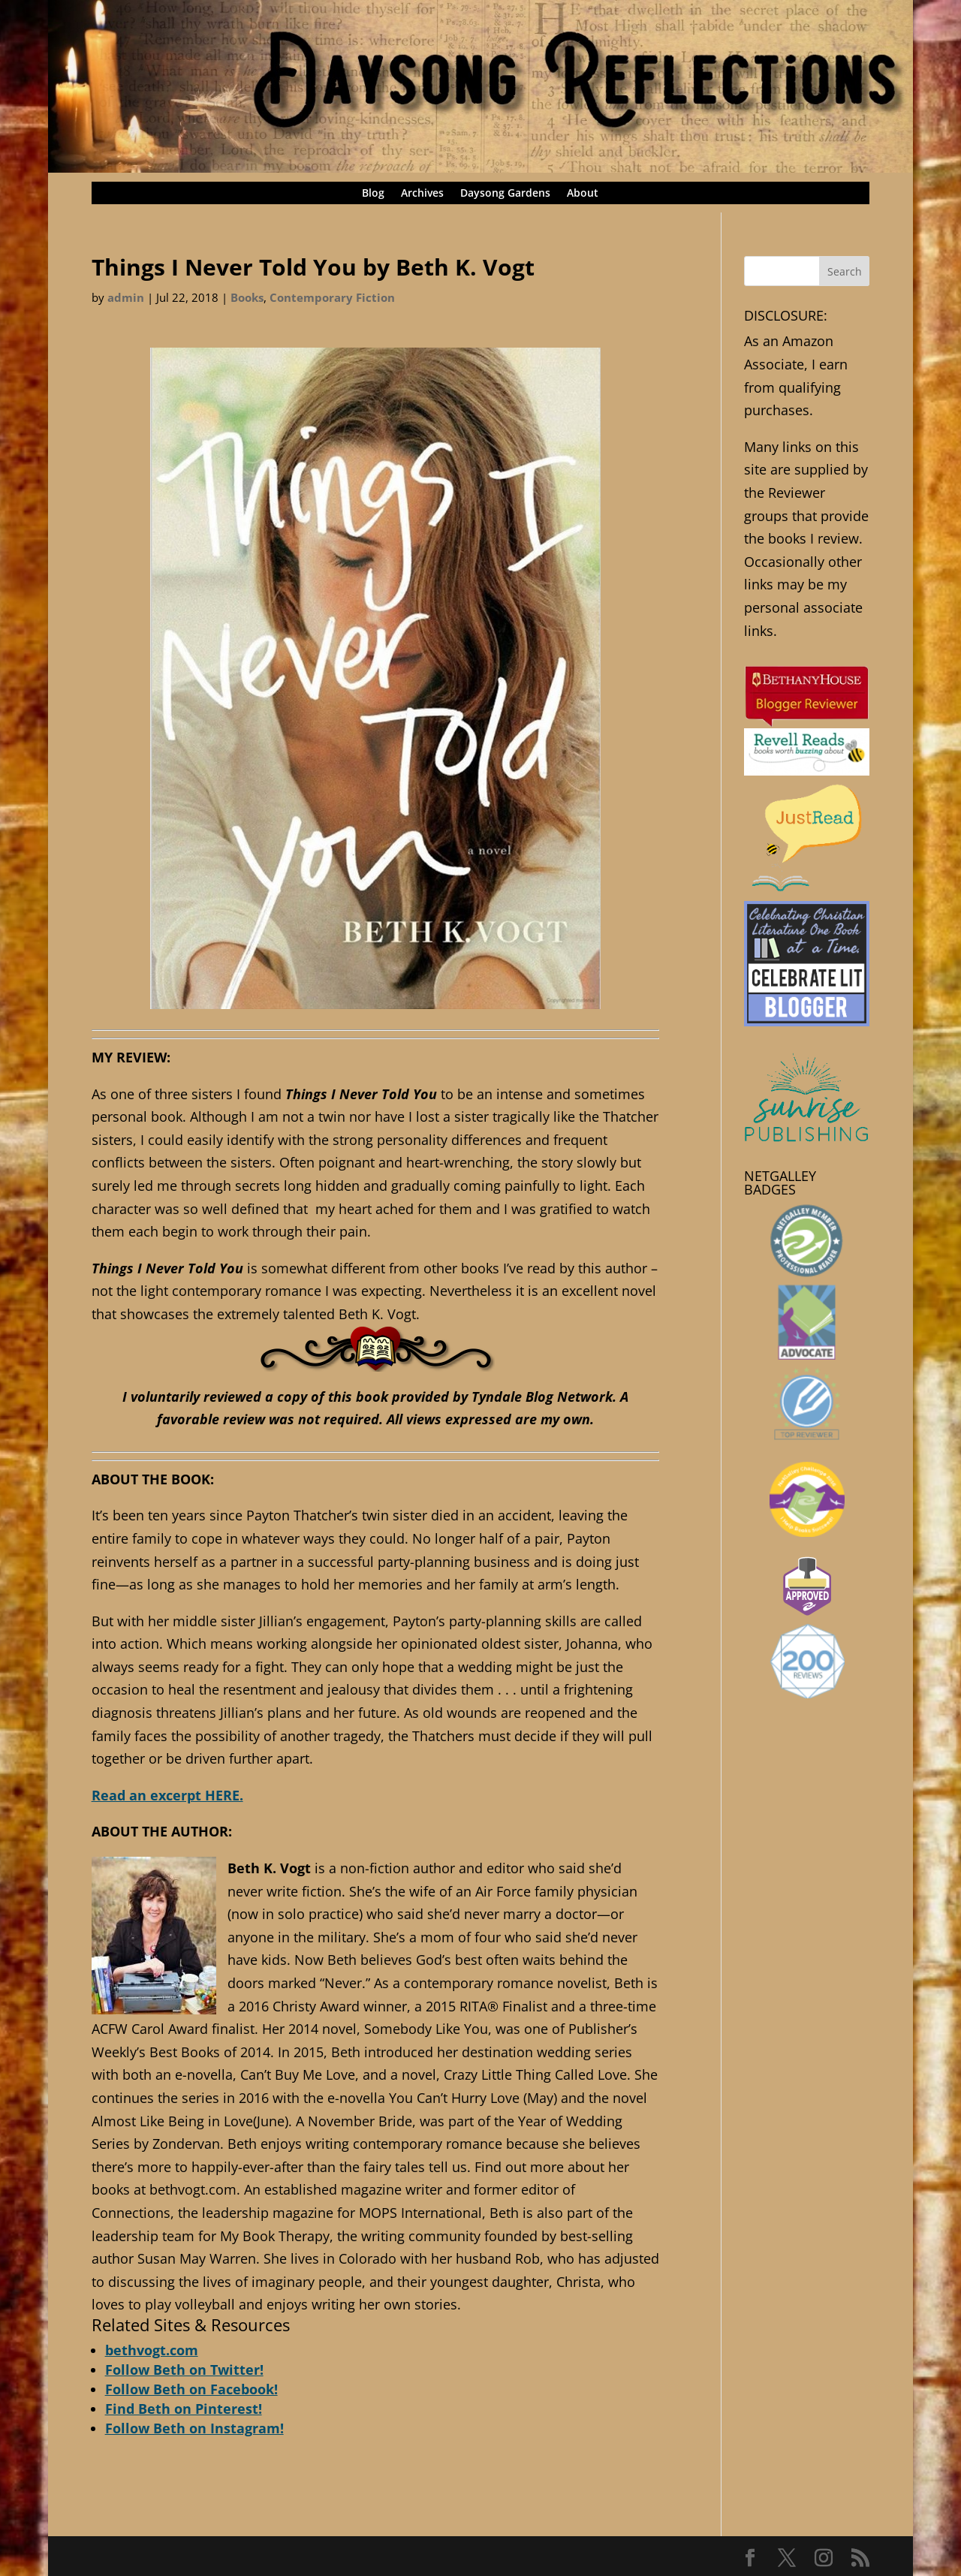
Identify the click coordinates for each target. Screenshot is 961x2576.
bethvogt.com (151, 2350)
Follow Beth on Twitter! (184, 2370)
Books (247, 297)
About (582, 194)
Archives (422, 194)
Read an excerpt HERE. (167, 1795)
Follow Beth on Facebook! (191, 2389)
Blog (373, 194)
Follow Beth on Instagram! (194, 2428)
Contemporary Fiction (332, 297)
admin (125, 297)
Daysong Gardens (505, 194)
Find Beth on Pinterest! (183, 2409)
